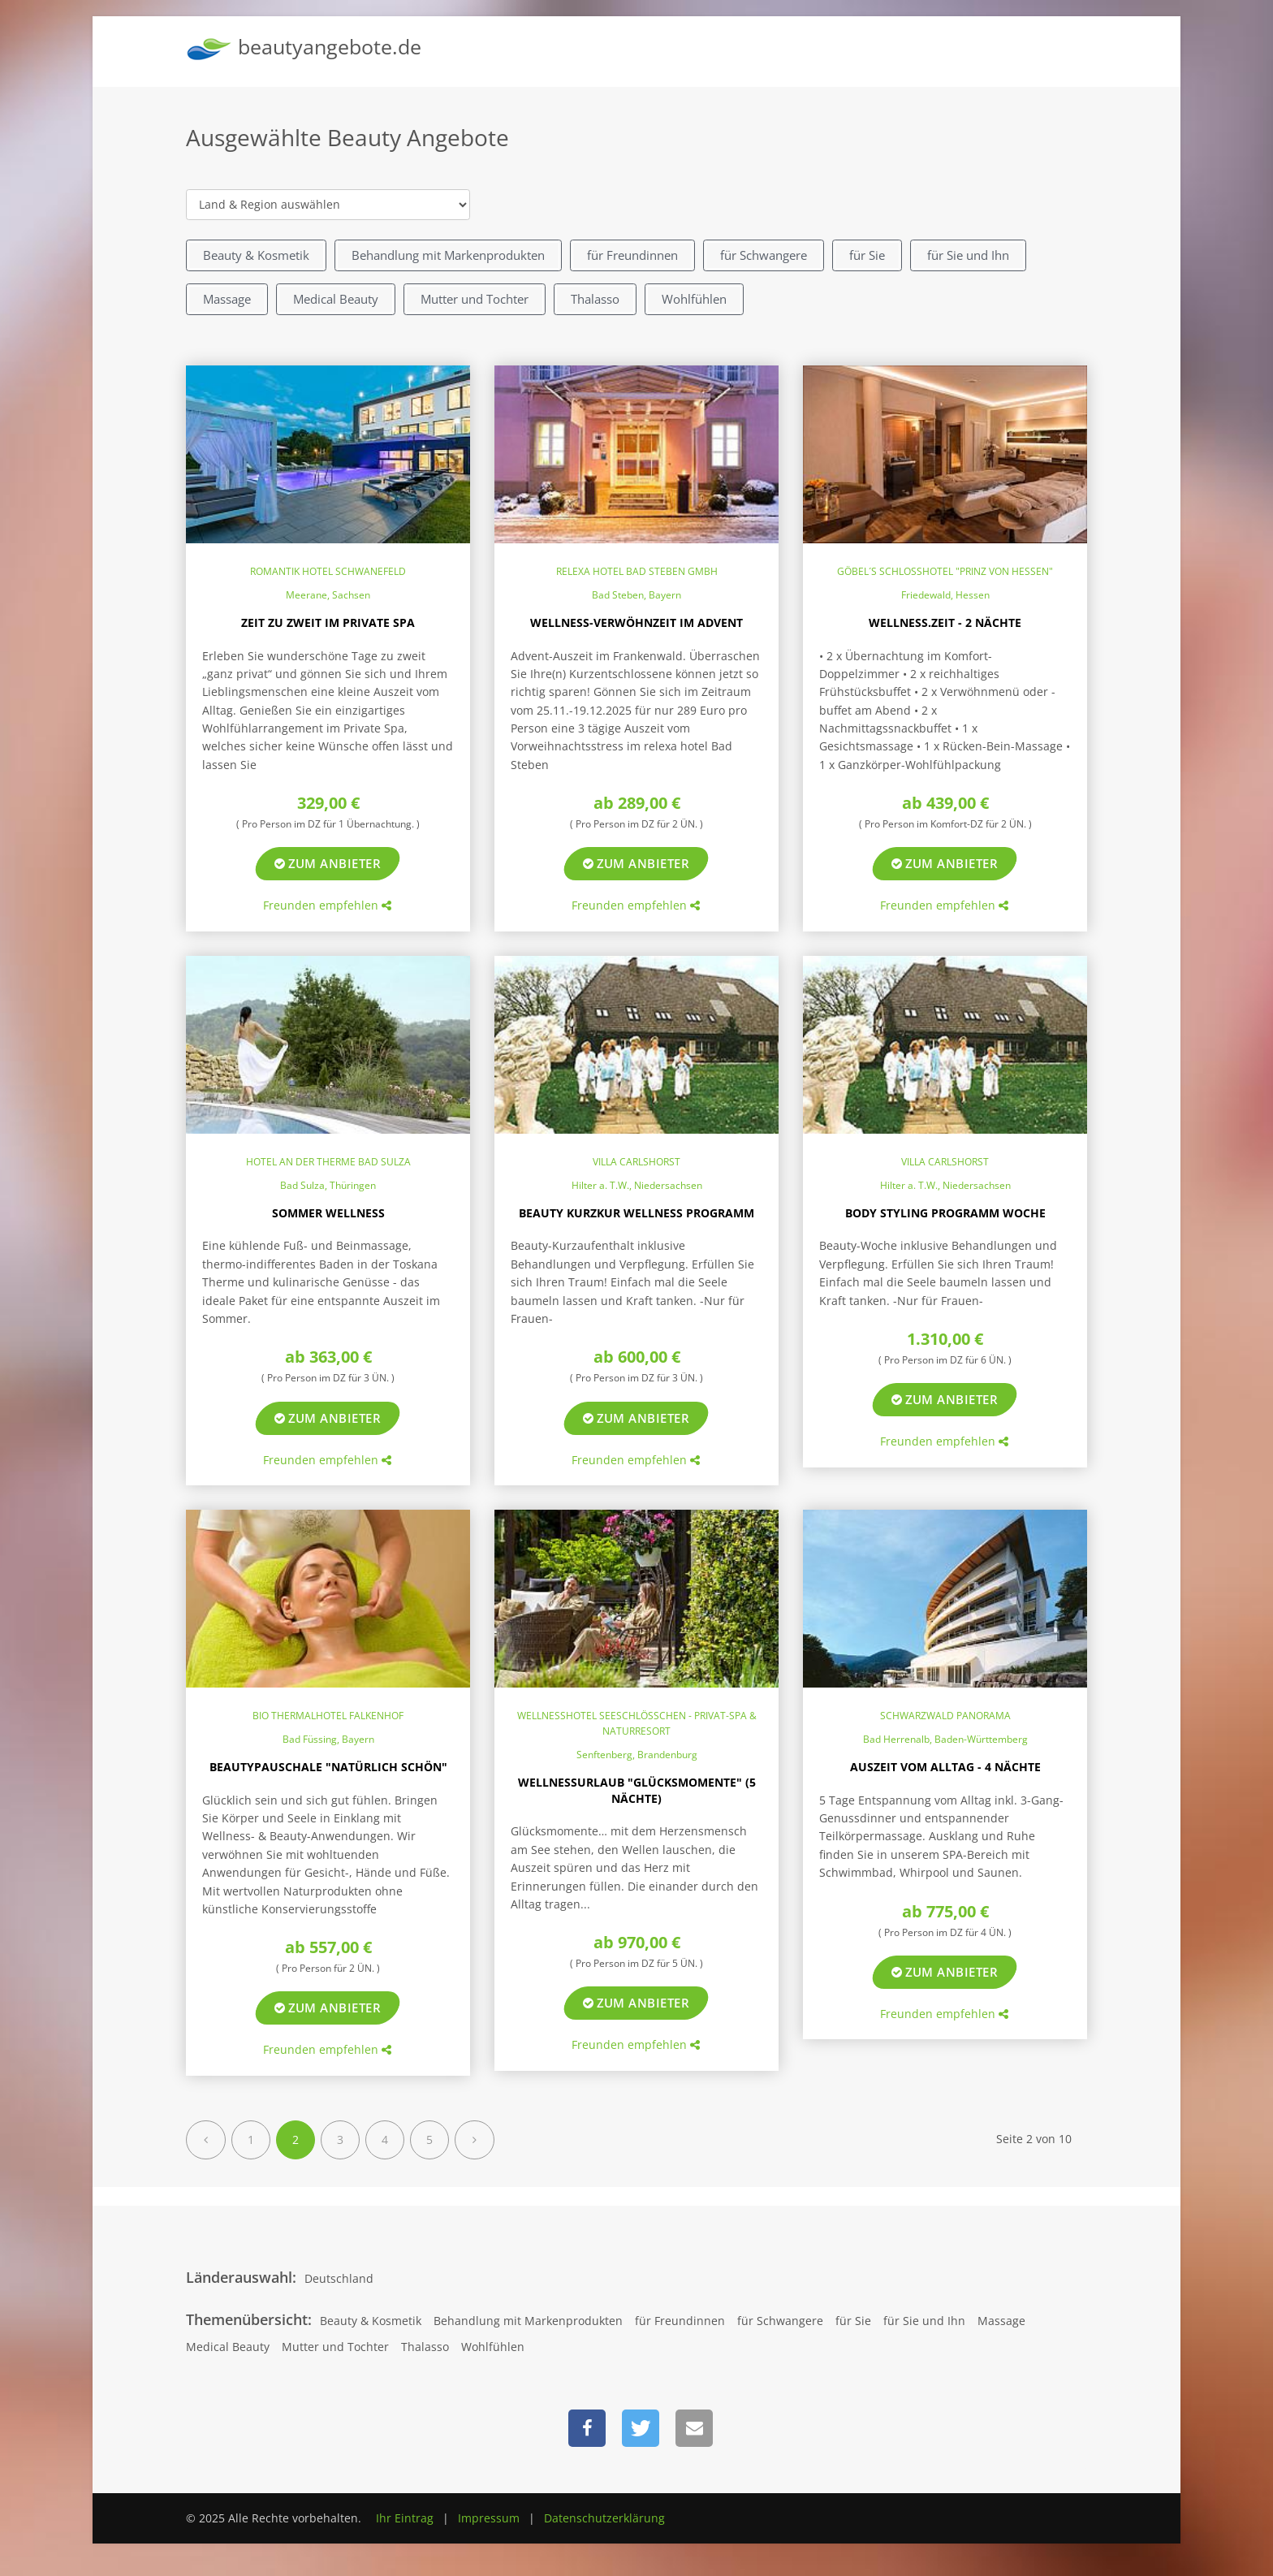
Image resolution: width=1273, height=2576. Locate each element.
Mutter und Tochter (475, 299)
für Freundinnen (632, 255)
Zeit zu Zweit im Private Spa (328, 622)
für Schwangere (763, 255)
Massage (227, 299)
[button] (587, 2428)
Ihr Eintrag (405, 2518)
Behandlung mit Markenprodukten (448, 255)
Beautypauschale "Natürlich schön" (328, 1766)
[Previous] (206, 2139)
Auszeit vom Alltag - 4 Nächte (945, 1766)
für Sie (867, 255)
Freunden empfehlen (327, 905)
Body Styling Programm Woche (945, 1213)
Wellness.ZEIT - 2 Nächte (945, 622)
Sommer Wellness (328, 1213)
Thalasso (595, 299)
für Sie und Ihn (968, 255)
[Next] (474, 2139)
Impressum (489, 2518)
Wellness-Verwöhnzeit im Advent (636, 622)
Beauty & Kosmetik (256, 255)
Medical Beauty (335, 299)
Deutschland (338, 2278)
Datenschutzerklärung (604, 2518)
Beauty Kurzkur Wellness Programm (636, 1213)
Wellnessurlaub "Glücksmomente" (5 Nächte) (637, 1790)
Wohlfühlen (694, 299)
